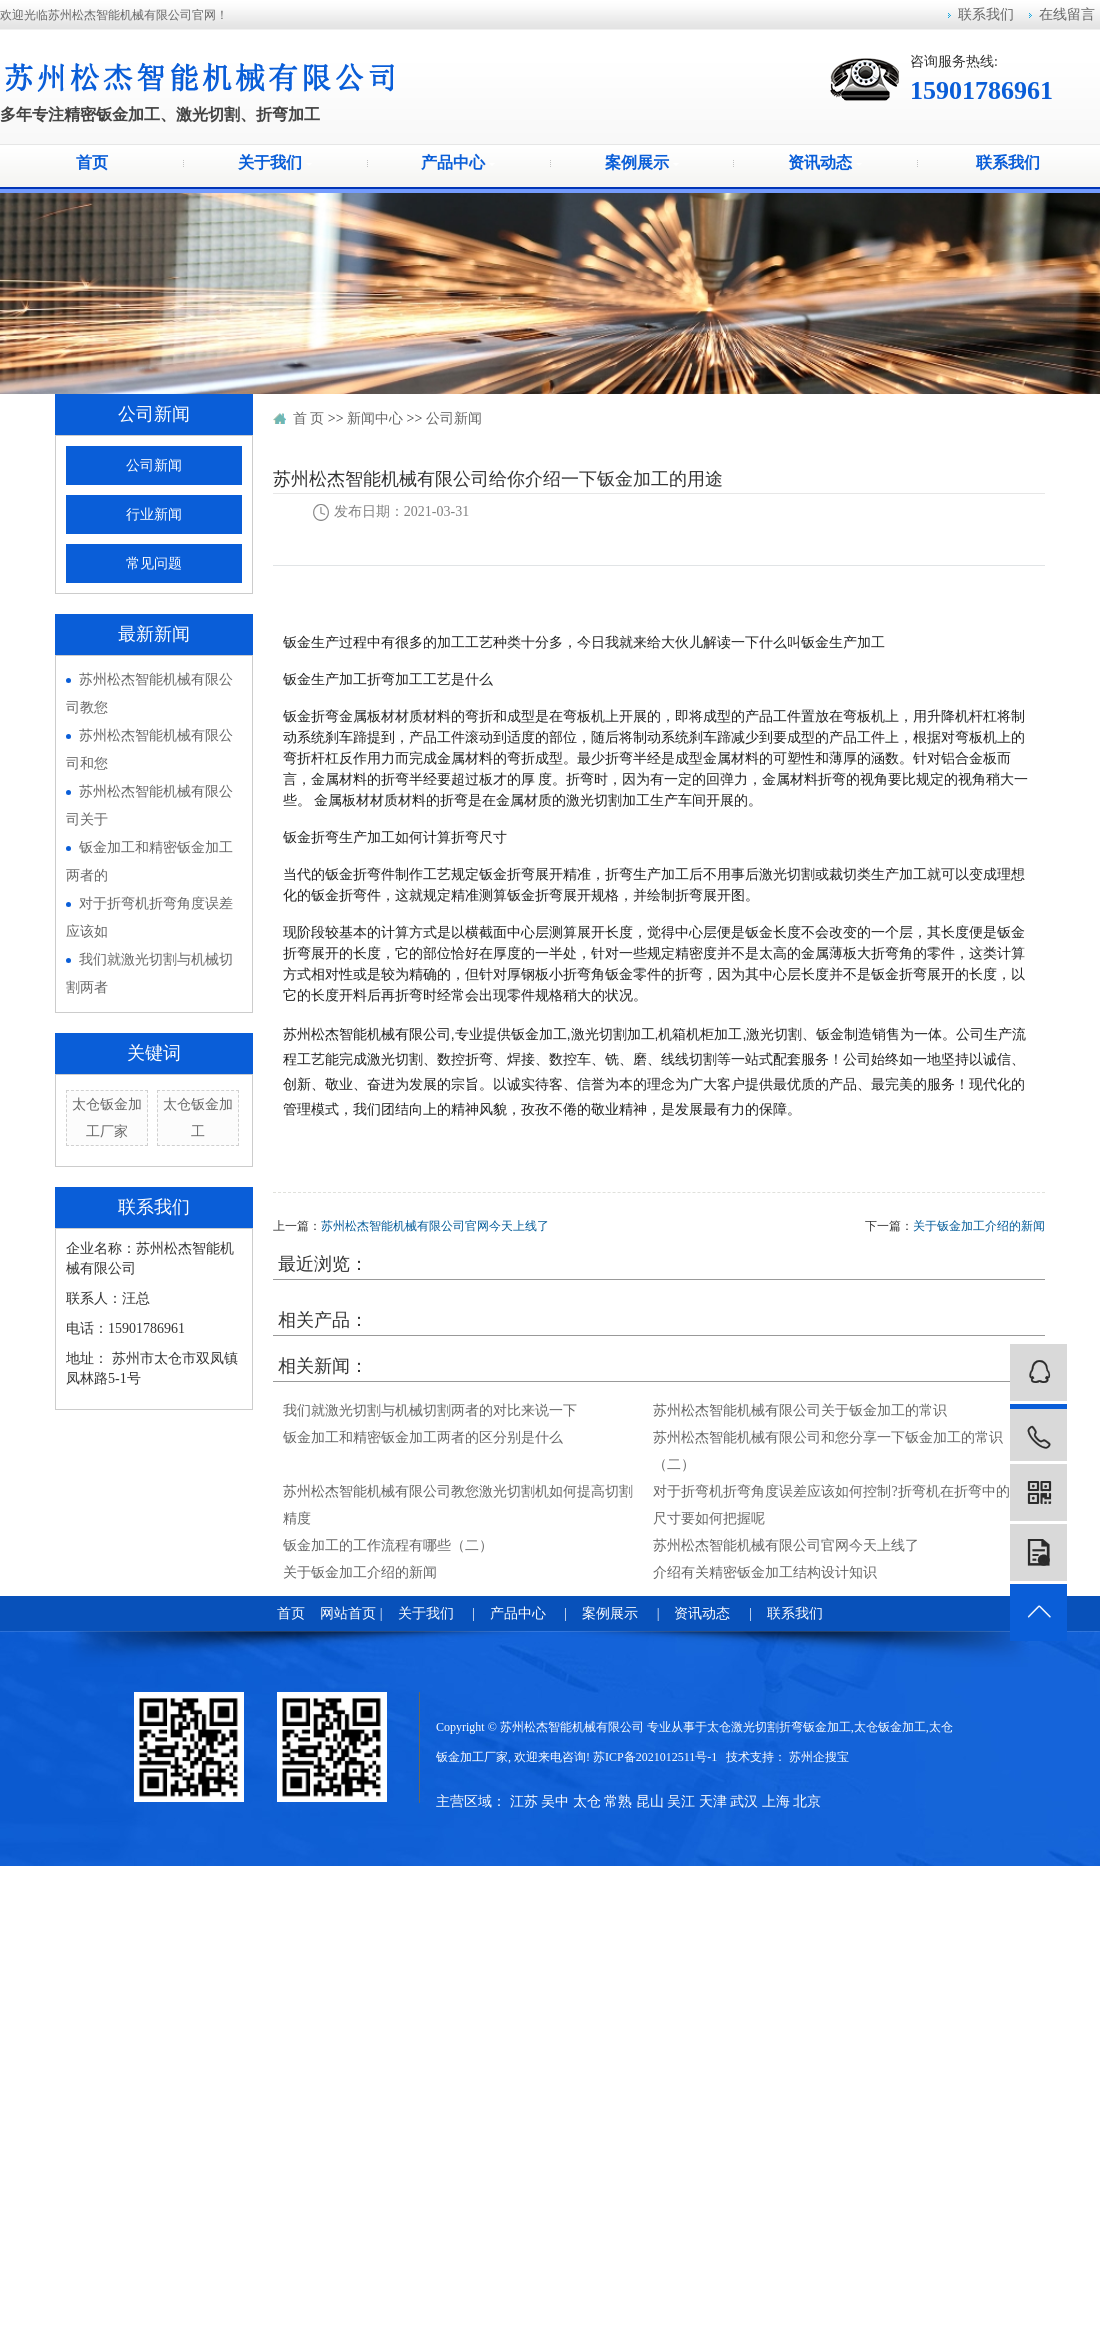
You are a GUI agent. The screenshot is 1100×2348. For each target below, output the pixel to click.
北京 (807, 1801)
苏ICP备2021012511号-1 (655, 1757)
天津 (713, 1801)
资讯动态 (825, 162)
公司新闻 (154, 465)
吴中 (555, 1801)
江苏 (524, 1801)
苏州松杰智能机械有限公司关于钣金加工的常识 (800, 1410)
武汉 (744, 1801)
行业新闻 (154, 514)
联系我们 (986, 14)
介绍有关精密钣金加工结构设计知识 (765, 1572)
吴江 (681, 1801)
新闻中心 (375, 418)
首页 (92, 162)
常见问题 (154, 563)
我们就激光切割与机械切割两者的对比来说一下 (430, 1410)
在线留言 (1067, 14)
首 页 (309, 418)
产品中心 (458, 162)
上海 (776, 1801)
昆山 (650, 1801)
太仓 (587, 1801)
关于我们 (275, 162)
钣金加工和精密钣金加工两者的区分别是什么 (423, 1437)
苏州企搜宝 (819, 1757)
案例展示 (642, 162)
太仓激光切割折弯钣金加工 (779, 1727)
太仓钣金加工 (890, 1727)
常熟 (618, 1801)
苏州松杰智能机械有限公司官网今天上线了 (435, 1226)
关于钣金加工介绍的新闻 (979, 1226)
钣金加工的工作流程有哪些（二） (388, 1545)
